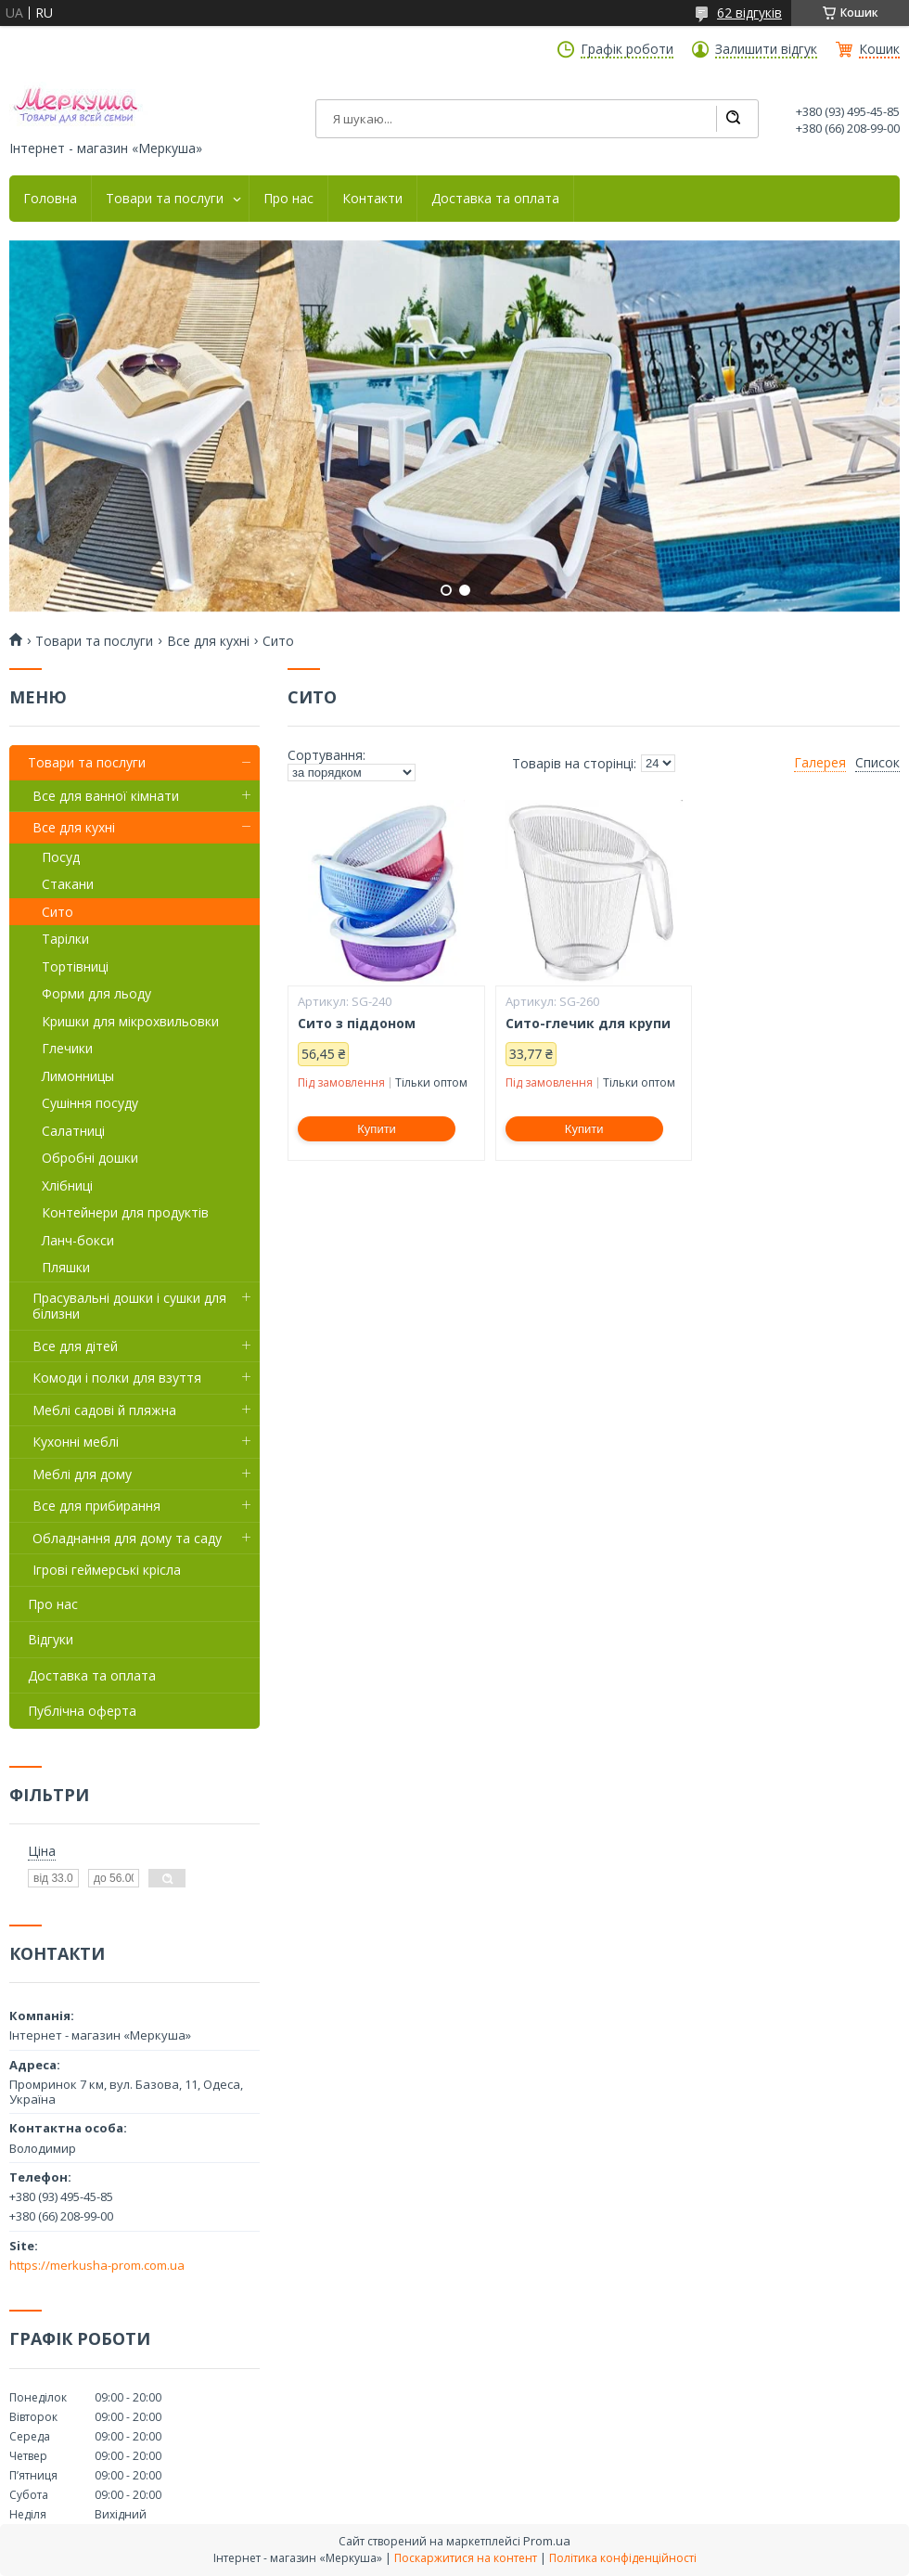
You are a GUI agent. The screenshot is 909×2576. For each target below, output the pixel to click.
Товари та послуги (165, 198)
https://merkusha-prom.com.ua (97, 2265)
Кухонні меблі (75, 1441)
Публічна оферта (82, 1710)
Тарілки (65, 938)
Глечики (67, 1048)
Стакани (68, 884)
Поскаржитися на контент (465, 2558)
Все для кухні (208, 641)
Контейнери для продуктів (125, 1212)
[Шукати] (732, 119)
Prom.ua (546, 2540)
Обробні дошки (90, 1157)
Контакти (372, 198)
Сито (57, 912)
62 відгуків (749, 12)
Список (877, 762)
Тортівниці (75, 966)
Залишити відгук (766, 49)
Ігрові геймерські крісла (106, 1569)
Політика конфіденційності (623, 2558)
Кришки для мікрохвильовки (130, 1021)
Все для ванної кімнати (105, 796)
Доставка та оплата (495, 198)
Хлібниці (67, 1185)
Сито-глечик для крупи (588, 1023)
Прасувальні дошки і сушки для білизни (129, 1306)
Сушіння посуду (90, 1103)
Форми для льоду (96, 993)
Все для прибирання (96, 1505)
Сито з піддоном (357, 1023)
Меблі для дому (82, 1474)
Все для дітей (75, 1346)
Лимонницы (78, 1076)
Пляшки (66, 1267)
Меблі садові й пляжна (104, 1410)
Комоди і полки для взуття (116, 1377)
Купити (376, 1129)
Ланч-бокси (78, 1240)
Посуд (61, 857)
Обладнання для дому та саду (127, 1538)
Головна (50, 198)
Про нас (288, 198)
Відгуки (50, 1639)
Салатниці (73, 1131)
